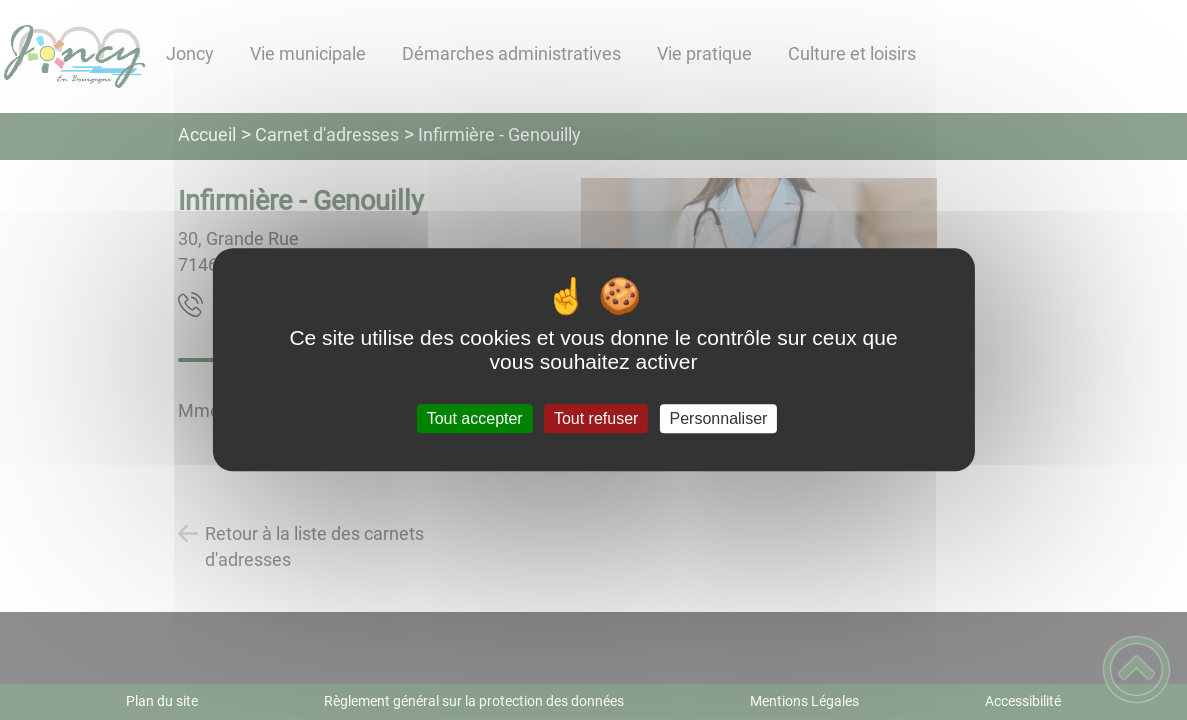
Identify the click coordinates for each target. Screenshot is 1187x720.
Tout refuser (596, 418)
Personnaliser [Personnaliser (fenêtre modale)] (719, 418)
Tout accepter (475, 418)
